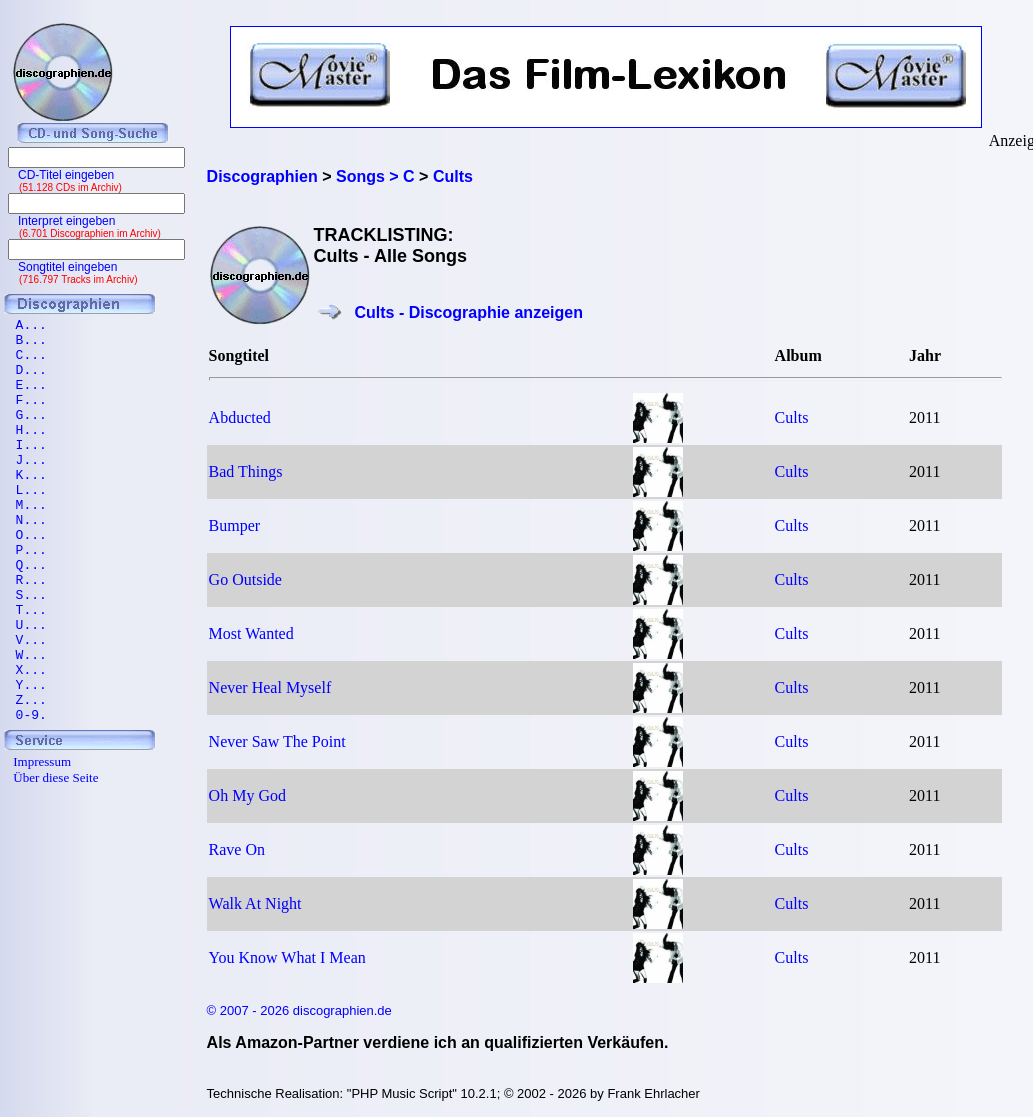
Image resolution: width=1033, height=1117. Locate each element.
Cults (792, 417)
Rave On (237, 849)
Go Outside (245, 579)
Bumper (235, 525)
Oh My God (247, 795)
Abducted (240, 417)
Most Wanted (251, 633)
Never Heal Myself (270, 687)
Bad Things (246, 471)
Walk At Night (255, 903)
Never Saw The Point (277, 741)
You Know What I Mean (287, 957)
